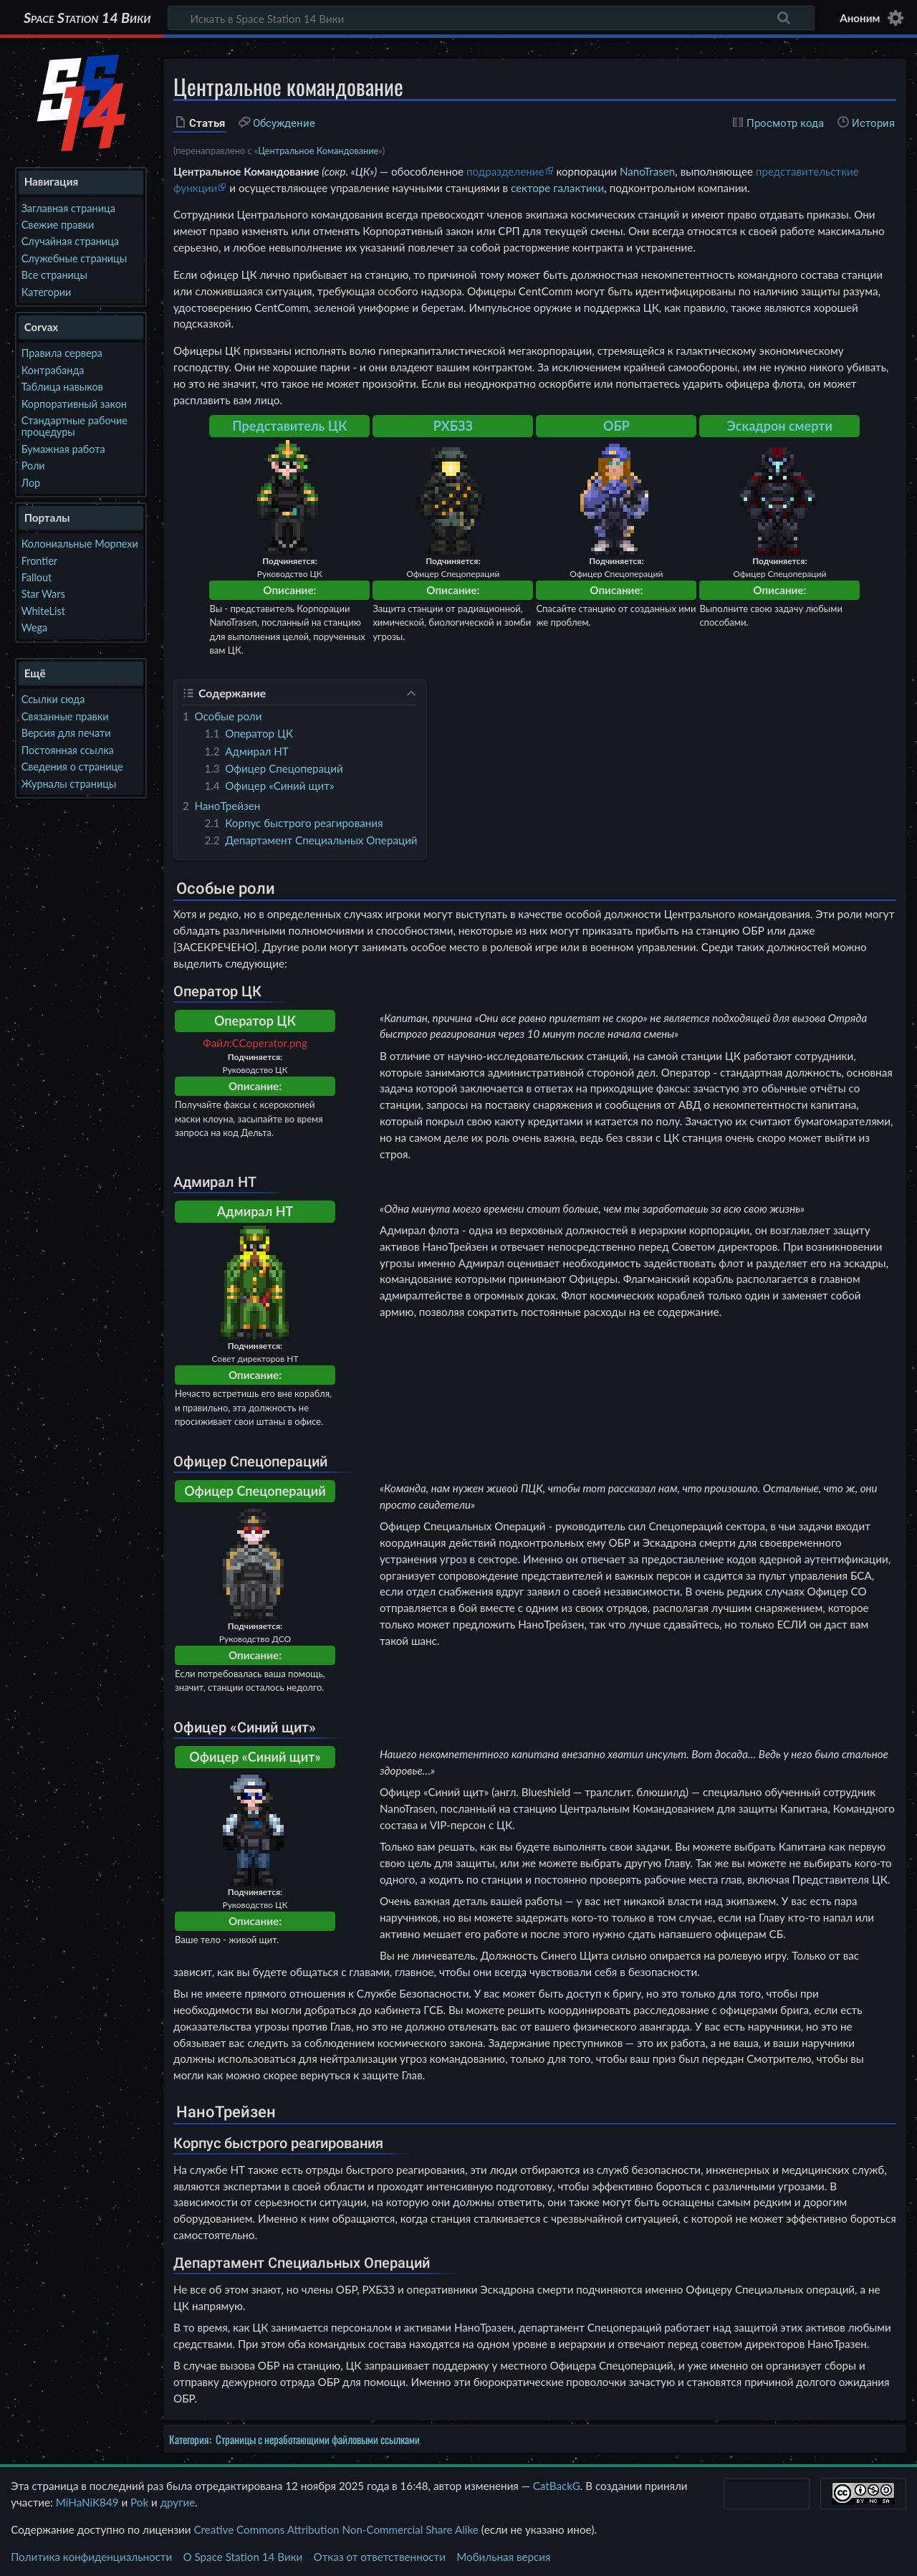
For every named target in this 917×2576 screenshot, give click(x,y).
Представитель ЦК (289, 426)
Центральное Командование (318, 150)
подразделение (505, 171)
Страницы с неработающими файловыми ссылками (318, 2439)
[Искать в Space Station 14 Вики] (491, 17)
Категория (189, 2439)
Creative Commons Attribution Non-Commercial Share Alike (335, 2529)
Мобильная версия (503, 2556)
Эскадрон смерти (779, 426)
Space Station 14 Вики (87, 18)
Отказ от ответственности (380, 2556)
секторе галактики (557, 187)
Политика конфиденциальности (91, 2556)
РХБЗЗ (453, 426)
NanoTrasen (647, 171)
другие (178, 2502)
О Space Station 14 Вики (242, 2556)
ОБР (616, 426)
